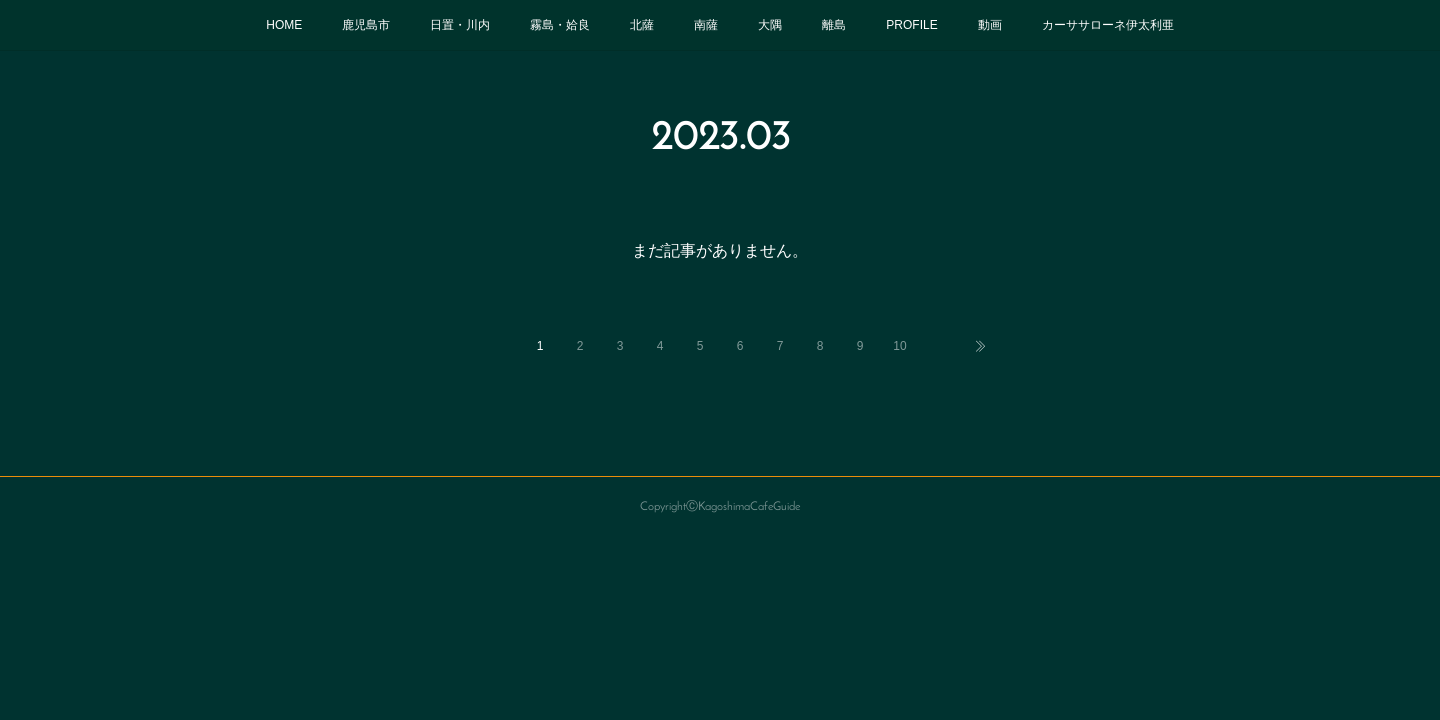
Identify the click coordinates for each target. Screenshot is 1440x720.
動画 (990, 25)
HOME (284, 25)
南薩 (706, 25)
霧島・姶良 (560, 25)
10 (899, 346)
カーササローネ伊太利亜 (1108, 25)
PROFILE (911, 25)
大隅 (770, 25)
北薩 (642, 25)
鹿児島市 (366, 25)
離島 (834, 25)
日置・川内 (460, 25)
